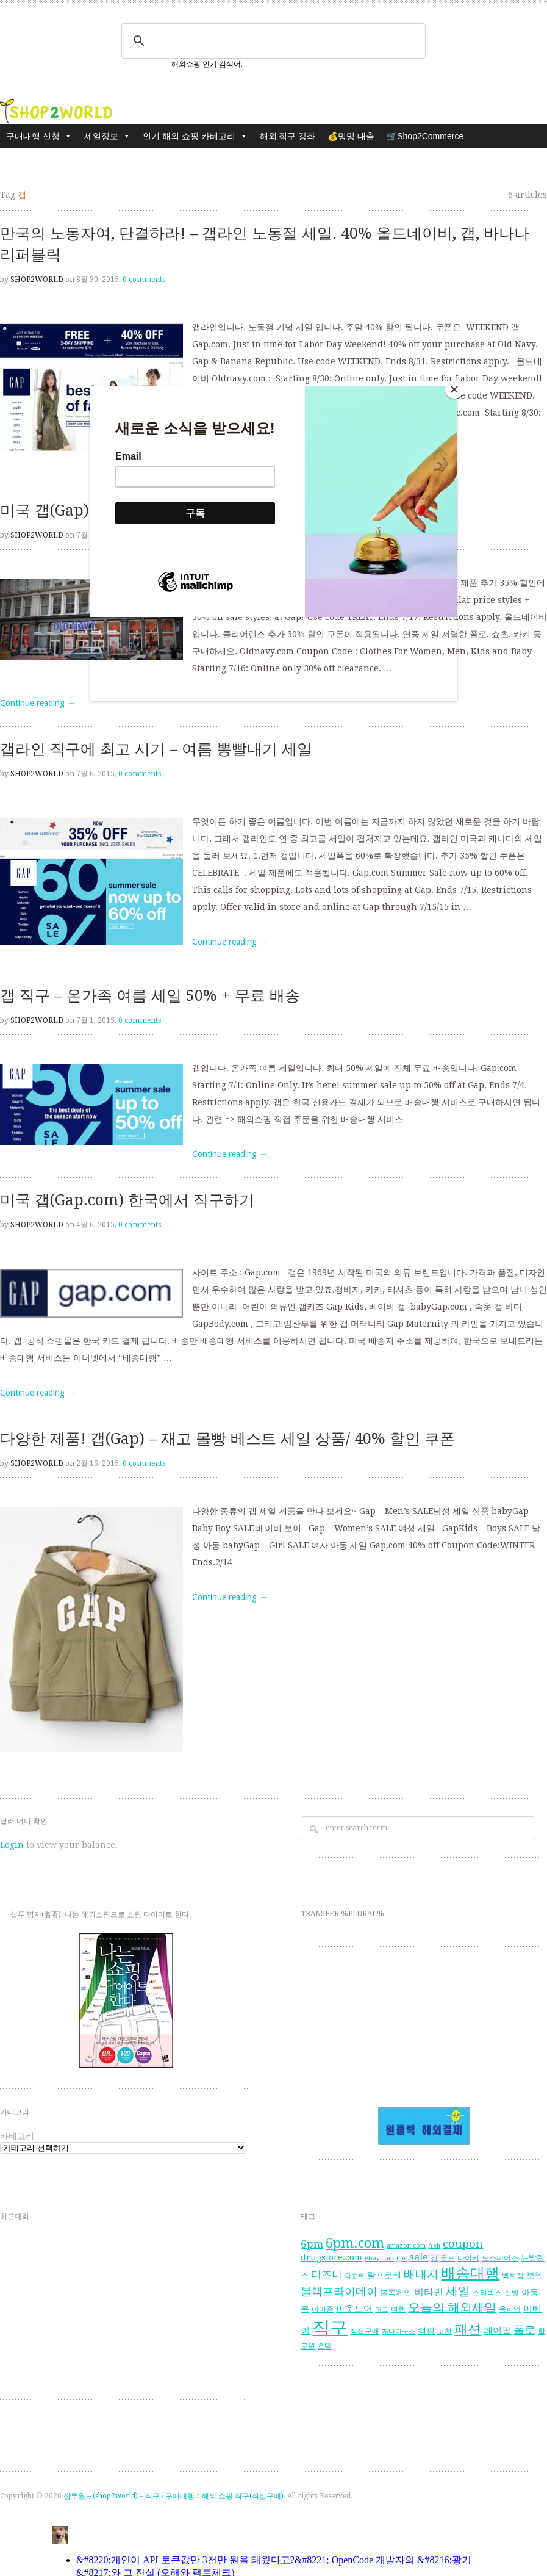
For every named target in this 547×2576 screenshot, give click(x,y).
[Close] (454, 389)
